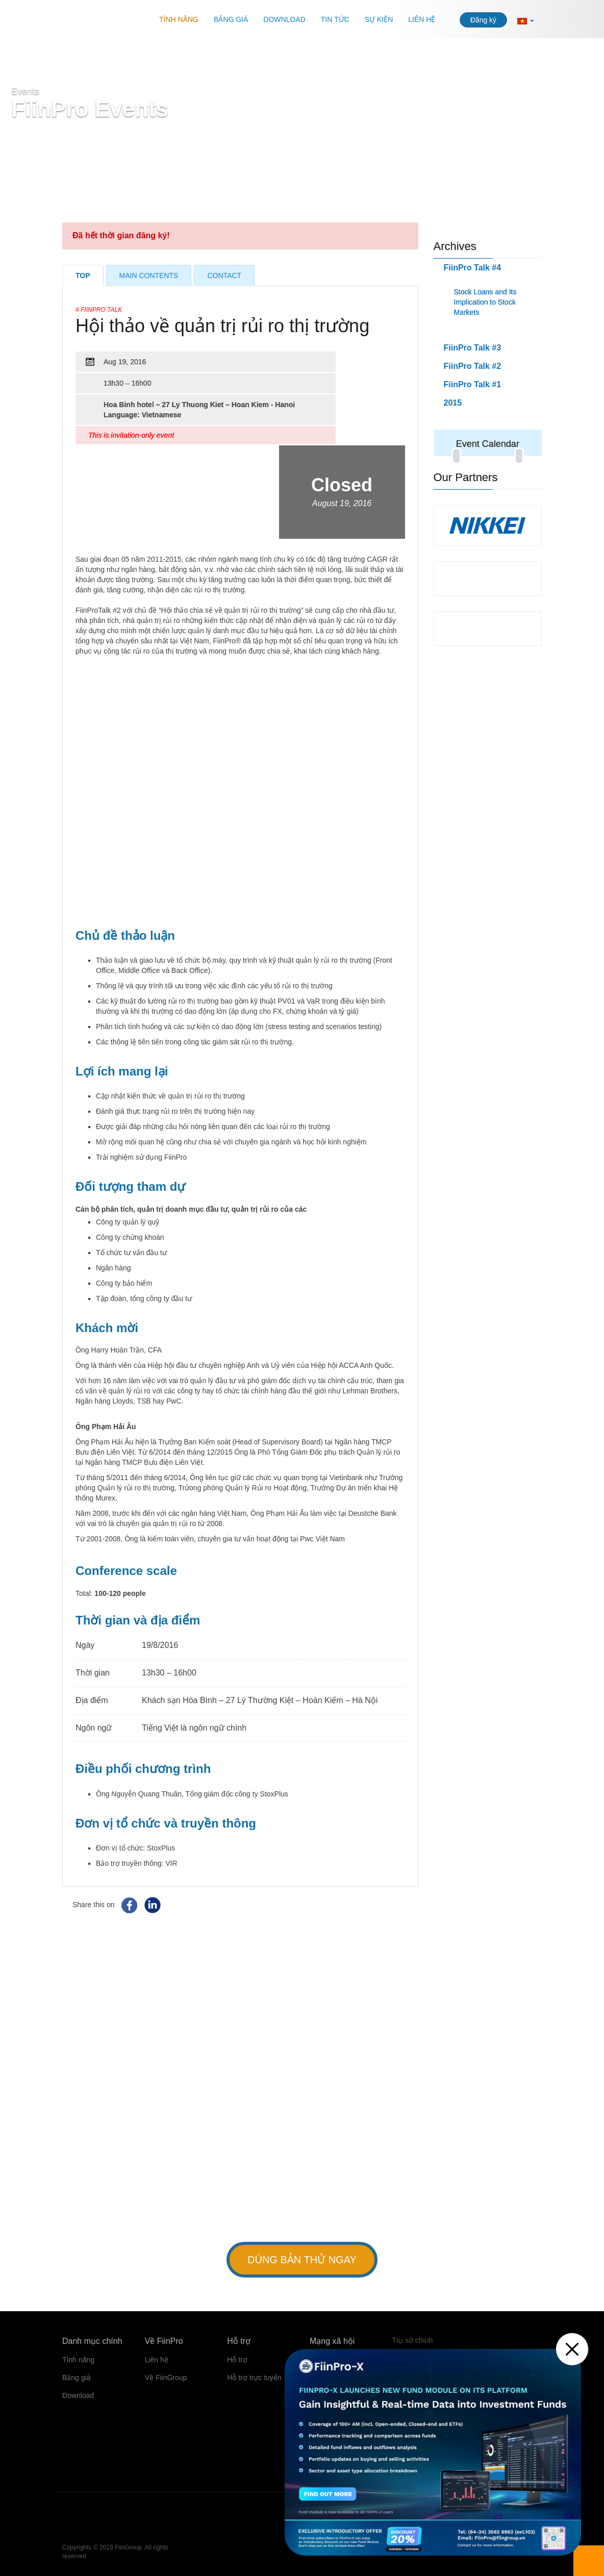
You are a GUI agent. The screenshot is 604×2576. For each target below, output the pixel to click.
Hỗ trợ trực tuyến (254, 2377)
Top (83, 275)
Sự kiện (379, 19)
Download (284, 19)
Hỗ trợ (237, 2360)
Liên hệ (421, 19)
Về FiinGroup (166, 2377)
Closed (342, 492)
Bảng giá (231, 19)
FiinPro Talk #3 (472, 347)
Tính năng (178, 19)
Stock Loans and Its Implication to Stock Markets (485, 302)
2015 (453, 402)
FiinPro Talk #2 (472, 366)
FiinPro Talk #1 (472, 384)
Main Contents (149, 275)
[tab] (488, 403)
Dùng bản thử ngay (302, 2259)
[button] (526, 20)
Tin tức (335, 19)
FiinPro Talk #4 (472, 267)
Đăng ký (483, 20)
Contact (224, 275)
